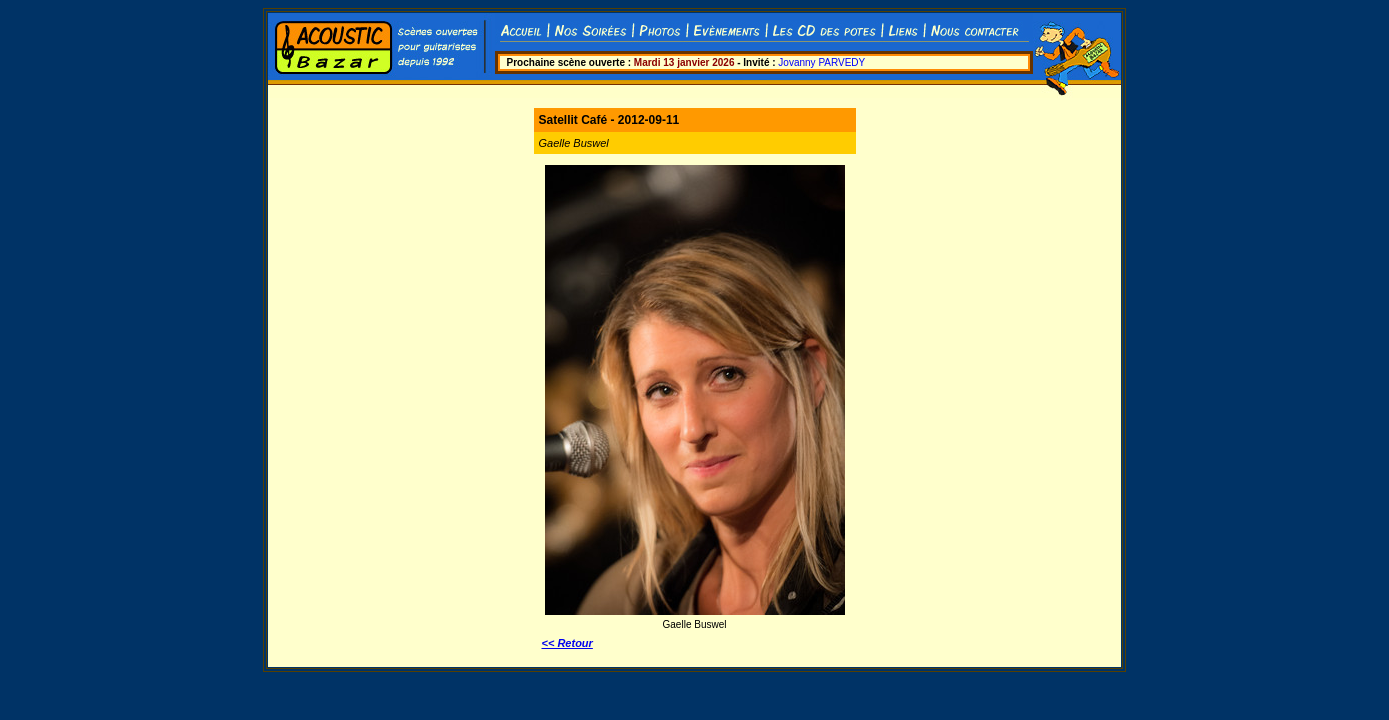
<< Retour (567, 643)
